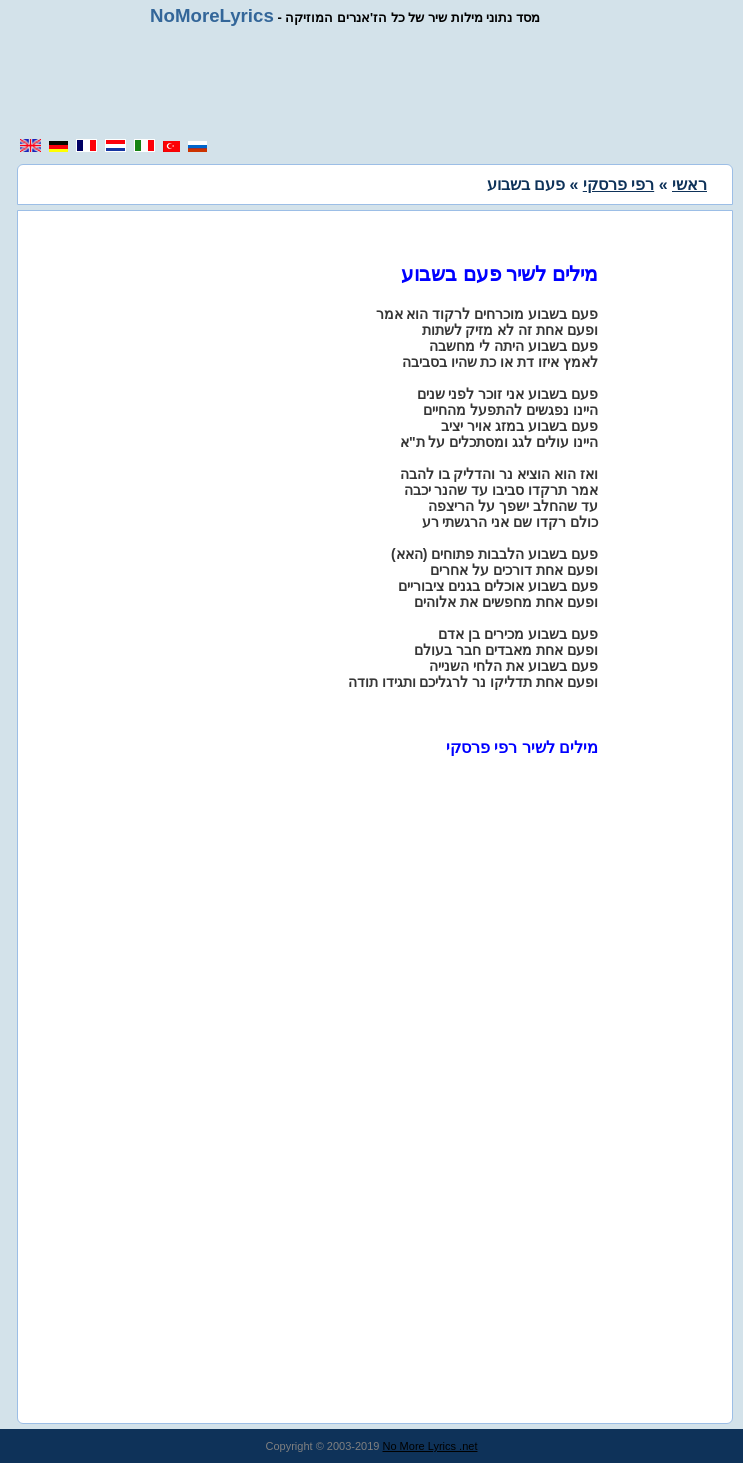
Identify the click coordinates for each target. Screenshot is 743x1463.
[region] (379, 82)
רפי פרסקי (618, 184)
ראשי (689, 184)
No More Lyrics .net (430, 1446)
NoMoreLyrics (212, 15)
